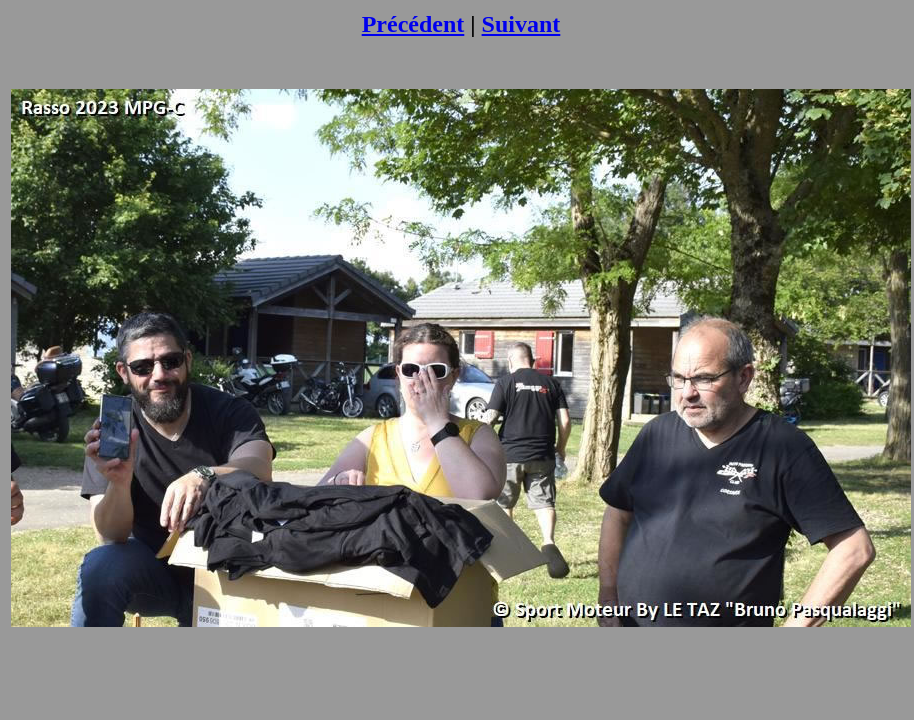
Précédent (413, 24)
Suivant (521, 24)
